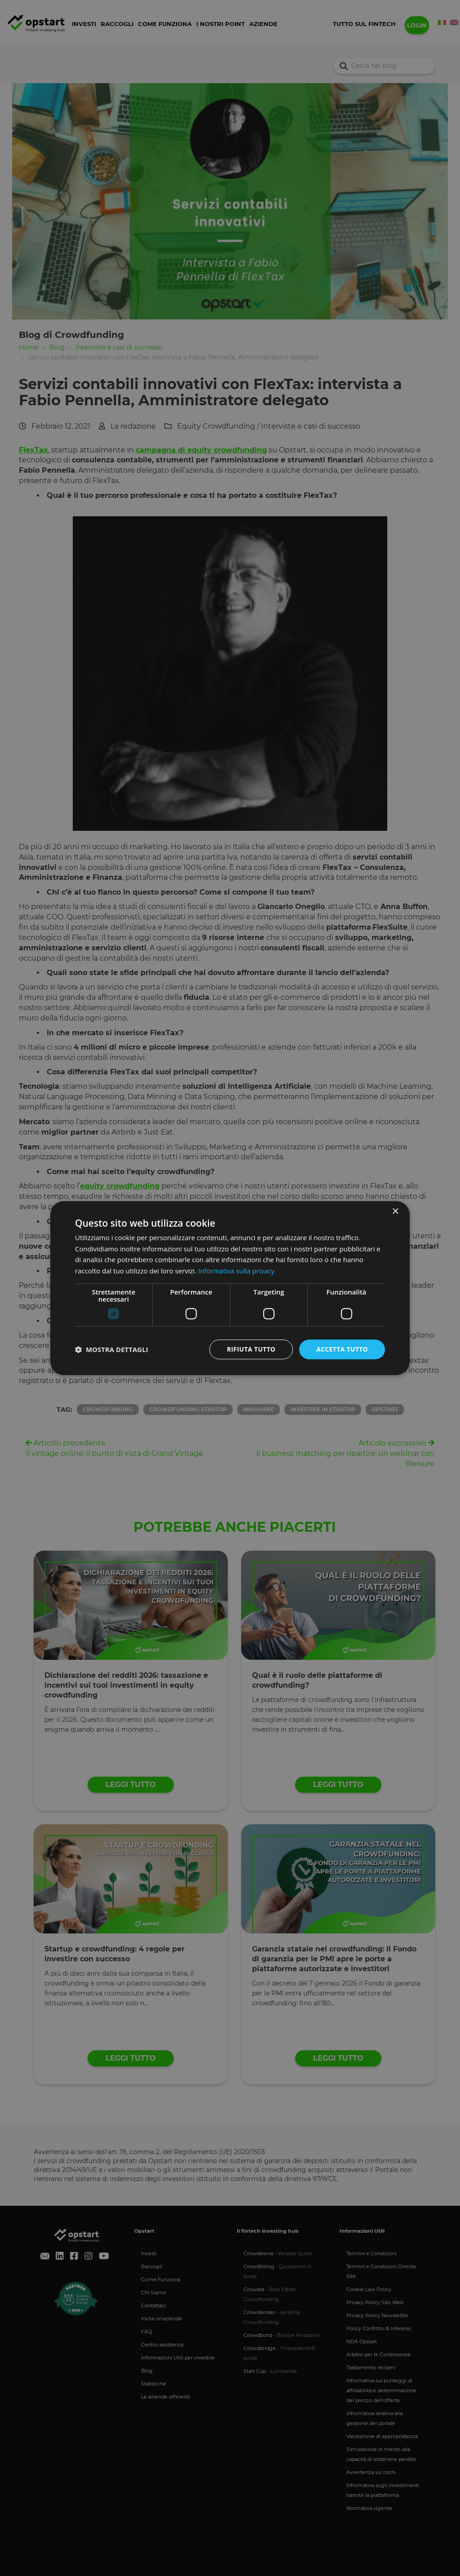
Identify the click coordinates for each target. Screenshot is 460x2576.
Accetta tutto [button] (342, 1349)
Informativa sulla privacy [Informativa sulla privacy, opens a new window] (236, 1270)
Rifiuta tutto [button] (250, 1349)
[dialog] (230, 1288)
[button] (111, 1349)
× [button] (395, 1211)
